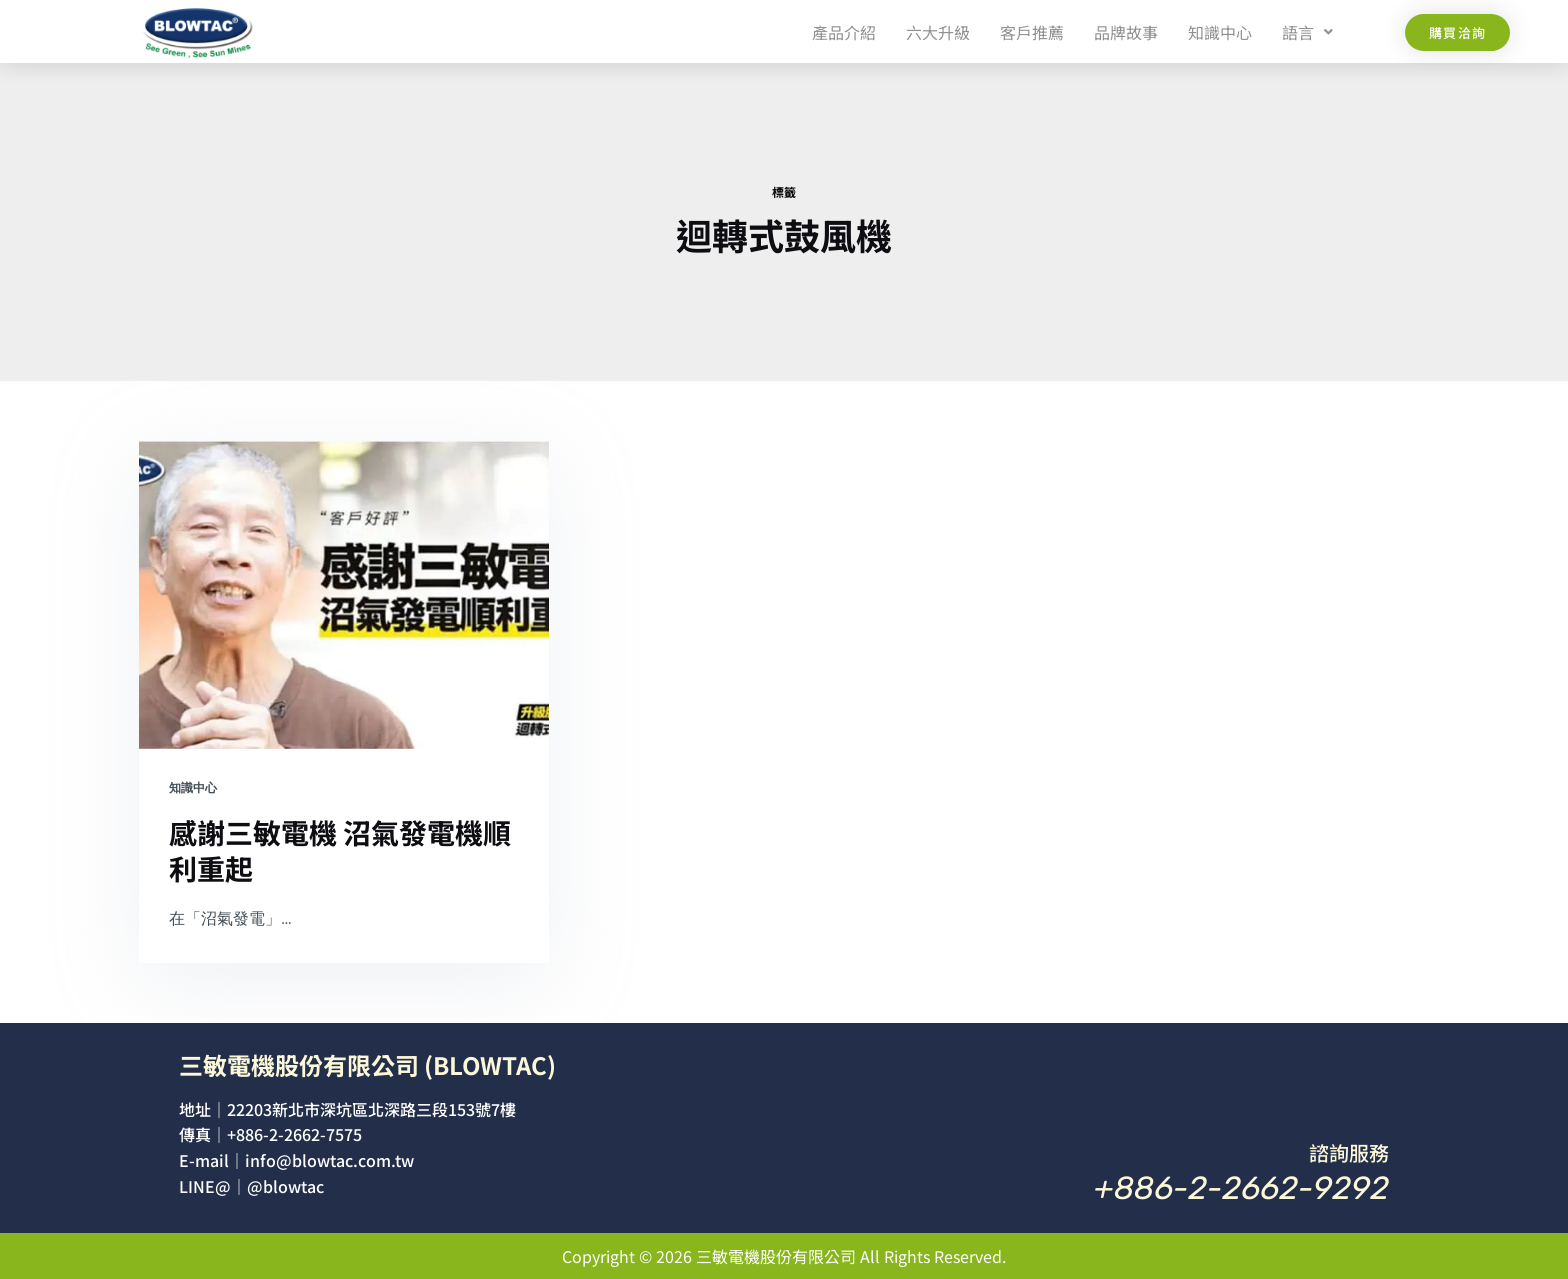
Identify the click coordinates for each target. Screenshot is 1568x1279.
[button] (1307, 32)
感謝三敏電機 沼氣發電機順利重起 (340, 850)
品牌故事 (1126, 32)
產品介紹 (844, 32)
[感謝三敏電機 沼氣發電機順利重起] (344, 595)
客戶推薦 (1032, 32)
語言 (1307, 32)
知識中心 (1220, 32)
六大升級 (938, 32)
